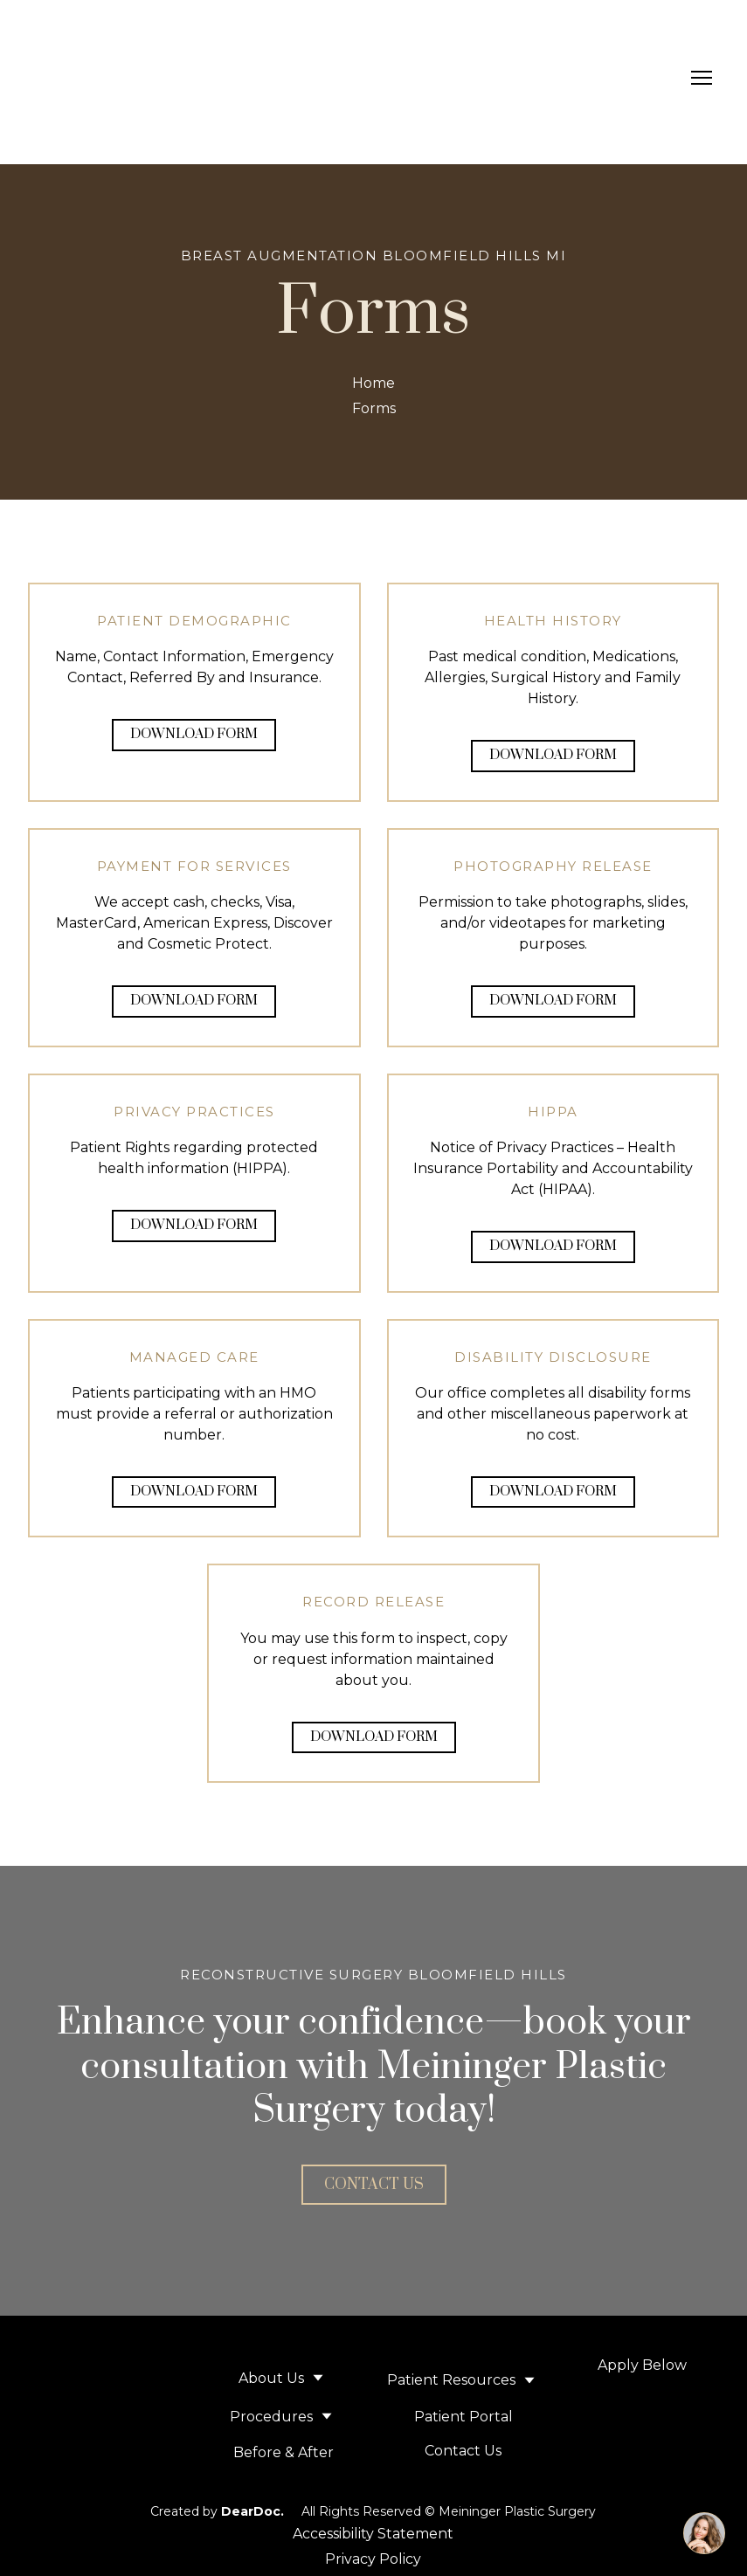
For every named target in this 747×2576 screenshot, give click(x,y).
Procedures (271, 2416)
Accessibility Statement (373, 2533)
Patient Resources (451, 2380)
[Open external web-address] (642, 2410)
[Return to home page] (111, 78)
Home (373, 383)
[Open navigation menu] (701, 77)
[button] (194, 734)
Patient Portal (463, 2416)
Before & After (283, 2452)
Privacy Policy (373, 2559)
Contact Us (463, 2450)
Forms (374, 408)
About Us (271, 2378)
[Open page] (642, 2459)
